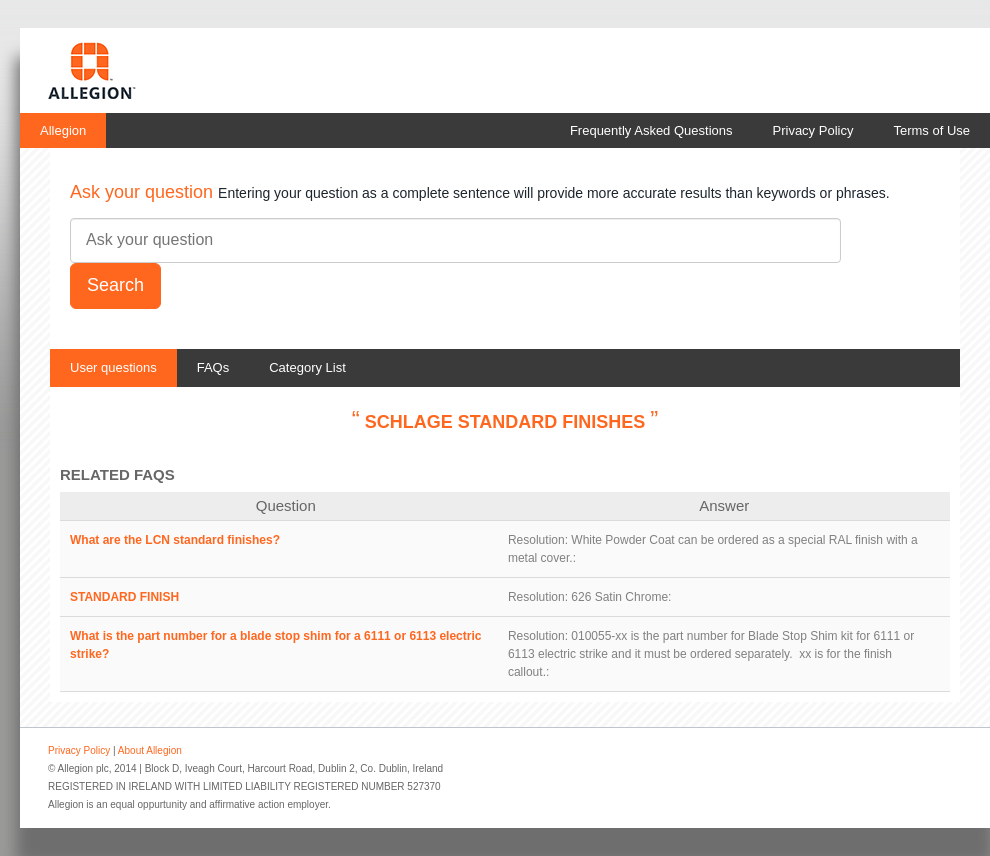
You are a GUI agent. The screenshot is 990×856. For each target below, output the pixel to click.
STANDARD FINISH (124, 597)
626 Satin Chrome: (621, 597)
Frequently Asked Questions (651, 130)
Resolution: (538, 540)
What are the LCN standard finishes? (175, 540)
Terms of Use (931, 130)
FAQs (213, 367)
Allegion (63, 130)
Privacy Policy (813, 130)
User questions (113, 367)
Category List (307, 367)
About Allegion (150, 750)
